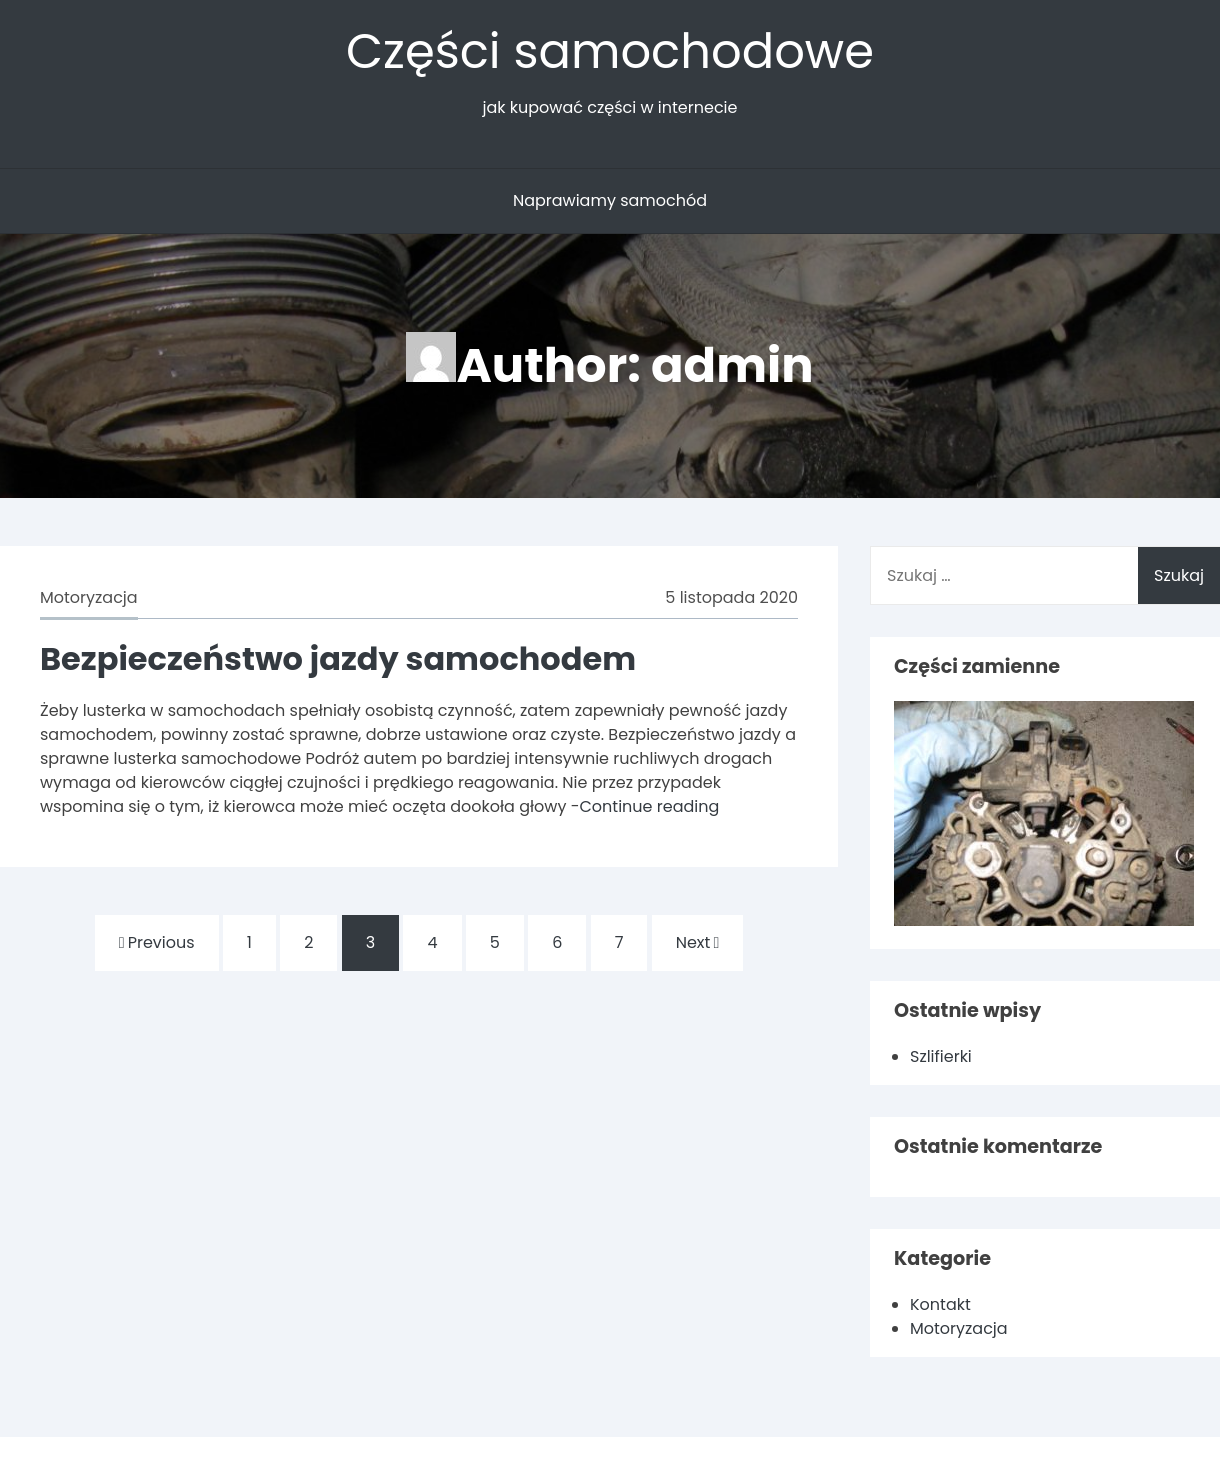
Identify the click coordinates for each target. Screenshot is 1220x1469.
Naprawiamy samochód (610, 200)
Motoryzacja (89, 597)
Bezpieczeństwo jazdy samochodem (338, 658)
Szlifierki (941, 1056)
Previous (157, 942)
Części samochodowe (610, 51)
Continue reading (649, 806)
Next (698, 942)
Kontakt (940, 1304)
